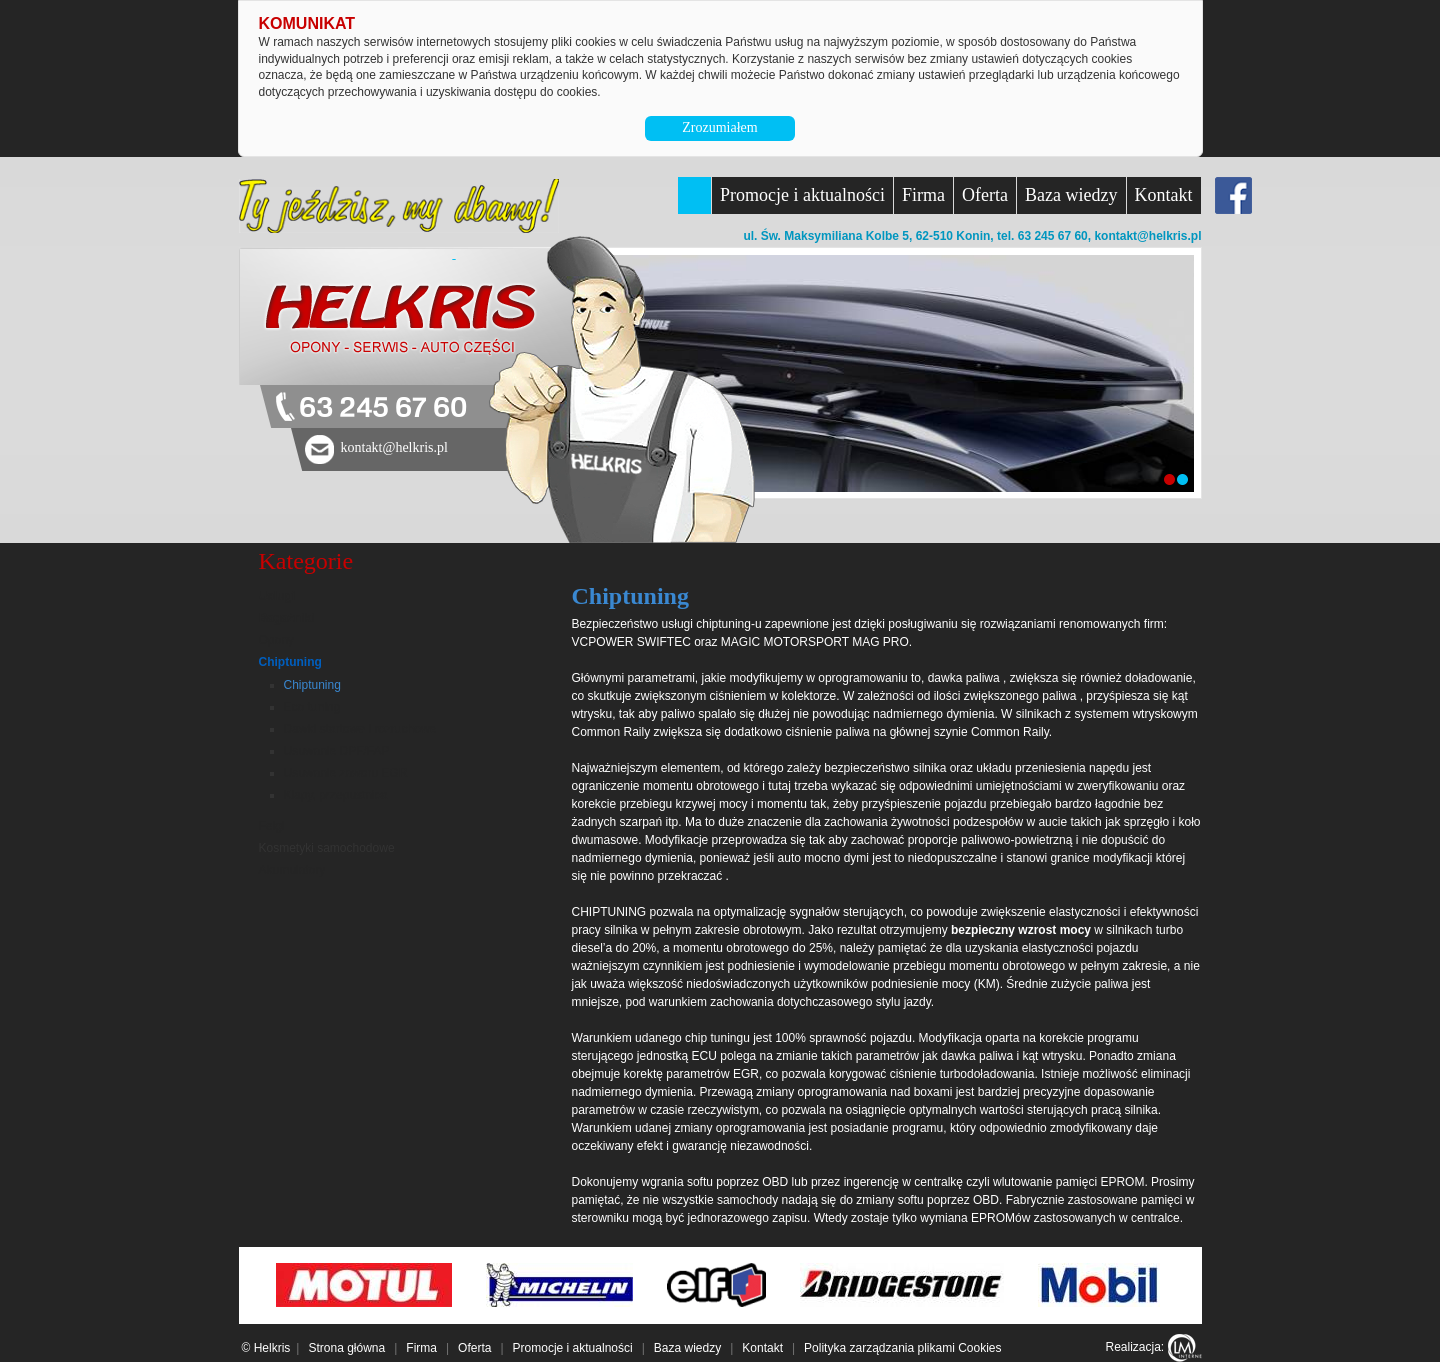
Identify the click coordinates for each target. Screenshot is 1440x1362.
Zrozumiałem (719, 127)
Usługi (277, 596)
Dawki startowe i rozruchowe (360, 729)
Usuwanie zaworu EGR (346, 773)
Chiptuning (290, 662)
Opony (276, 640)
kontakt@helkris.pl (1147, 236)
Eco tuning (312, 707)
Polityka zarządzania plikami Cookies (902, 1348)
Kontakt (1164, 195)
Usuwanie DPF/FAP (337, 751)
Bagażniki (287, 618)
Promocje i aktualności (802, 195)
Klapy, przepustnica (336, 795)
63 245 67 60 (383, 408)
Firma (923, 195)
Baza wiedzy (1071, 195)
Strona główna (346, 1348)
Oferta (985, 195)
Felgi (272, 826)
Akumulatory (292, 870)
